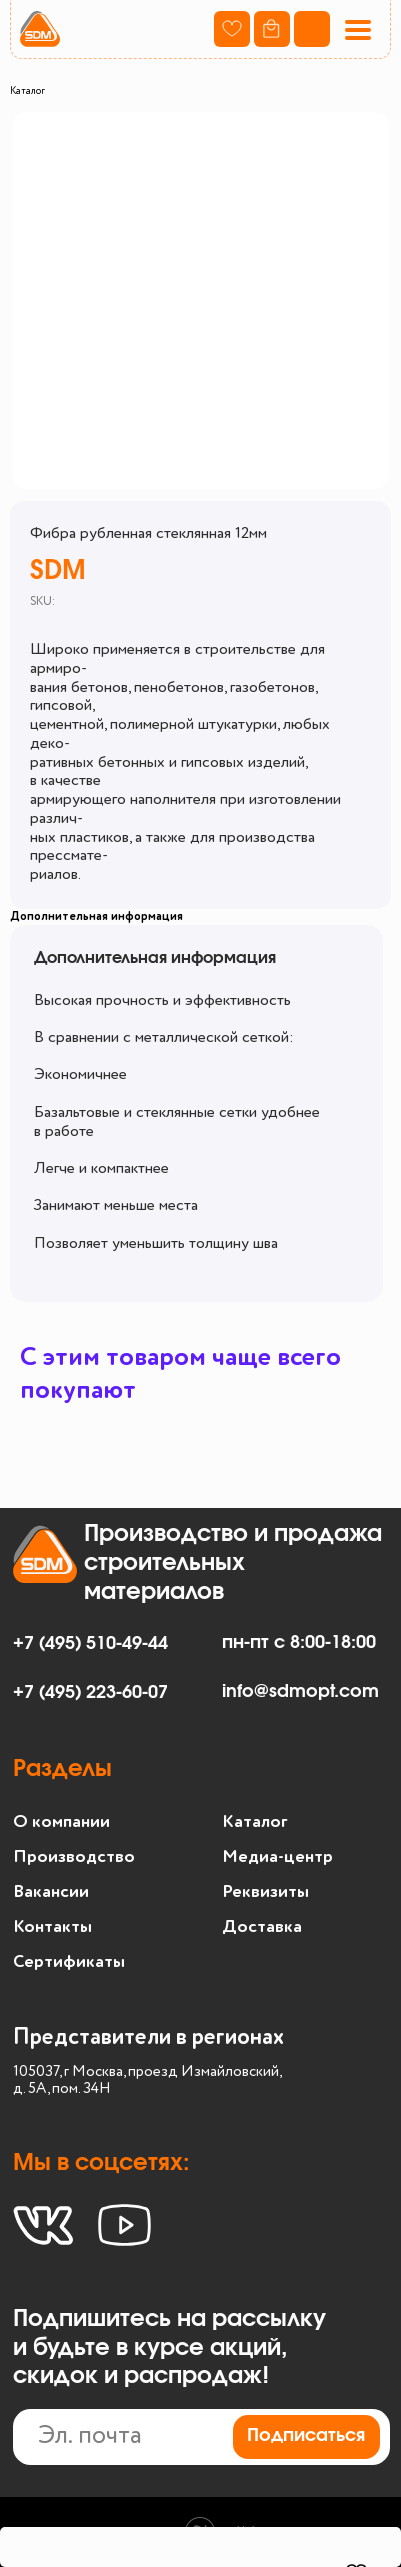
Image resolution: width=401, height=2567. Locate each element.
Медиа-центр (277, 1857)
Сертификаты (69, 1962)
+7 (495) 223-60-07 (90, 1693)
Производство (74, 1857)
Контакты (52, 1927)
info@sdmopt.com (300, 1692)
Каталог (27, 91)
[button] (357, 30)
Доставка (262, 1927)
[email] (201, 2437)
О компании (61, 1822)
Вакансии (51, 1892)
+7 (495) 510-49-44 (90, 1644)
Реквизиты (265, 1892)
